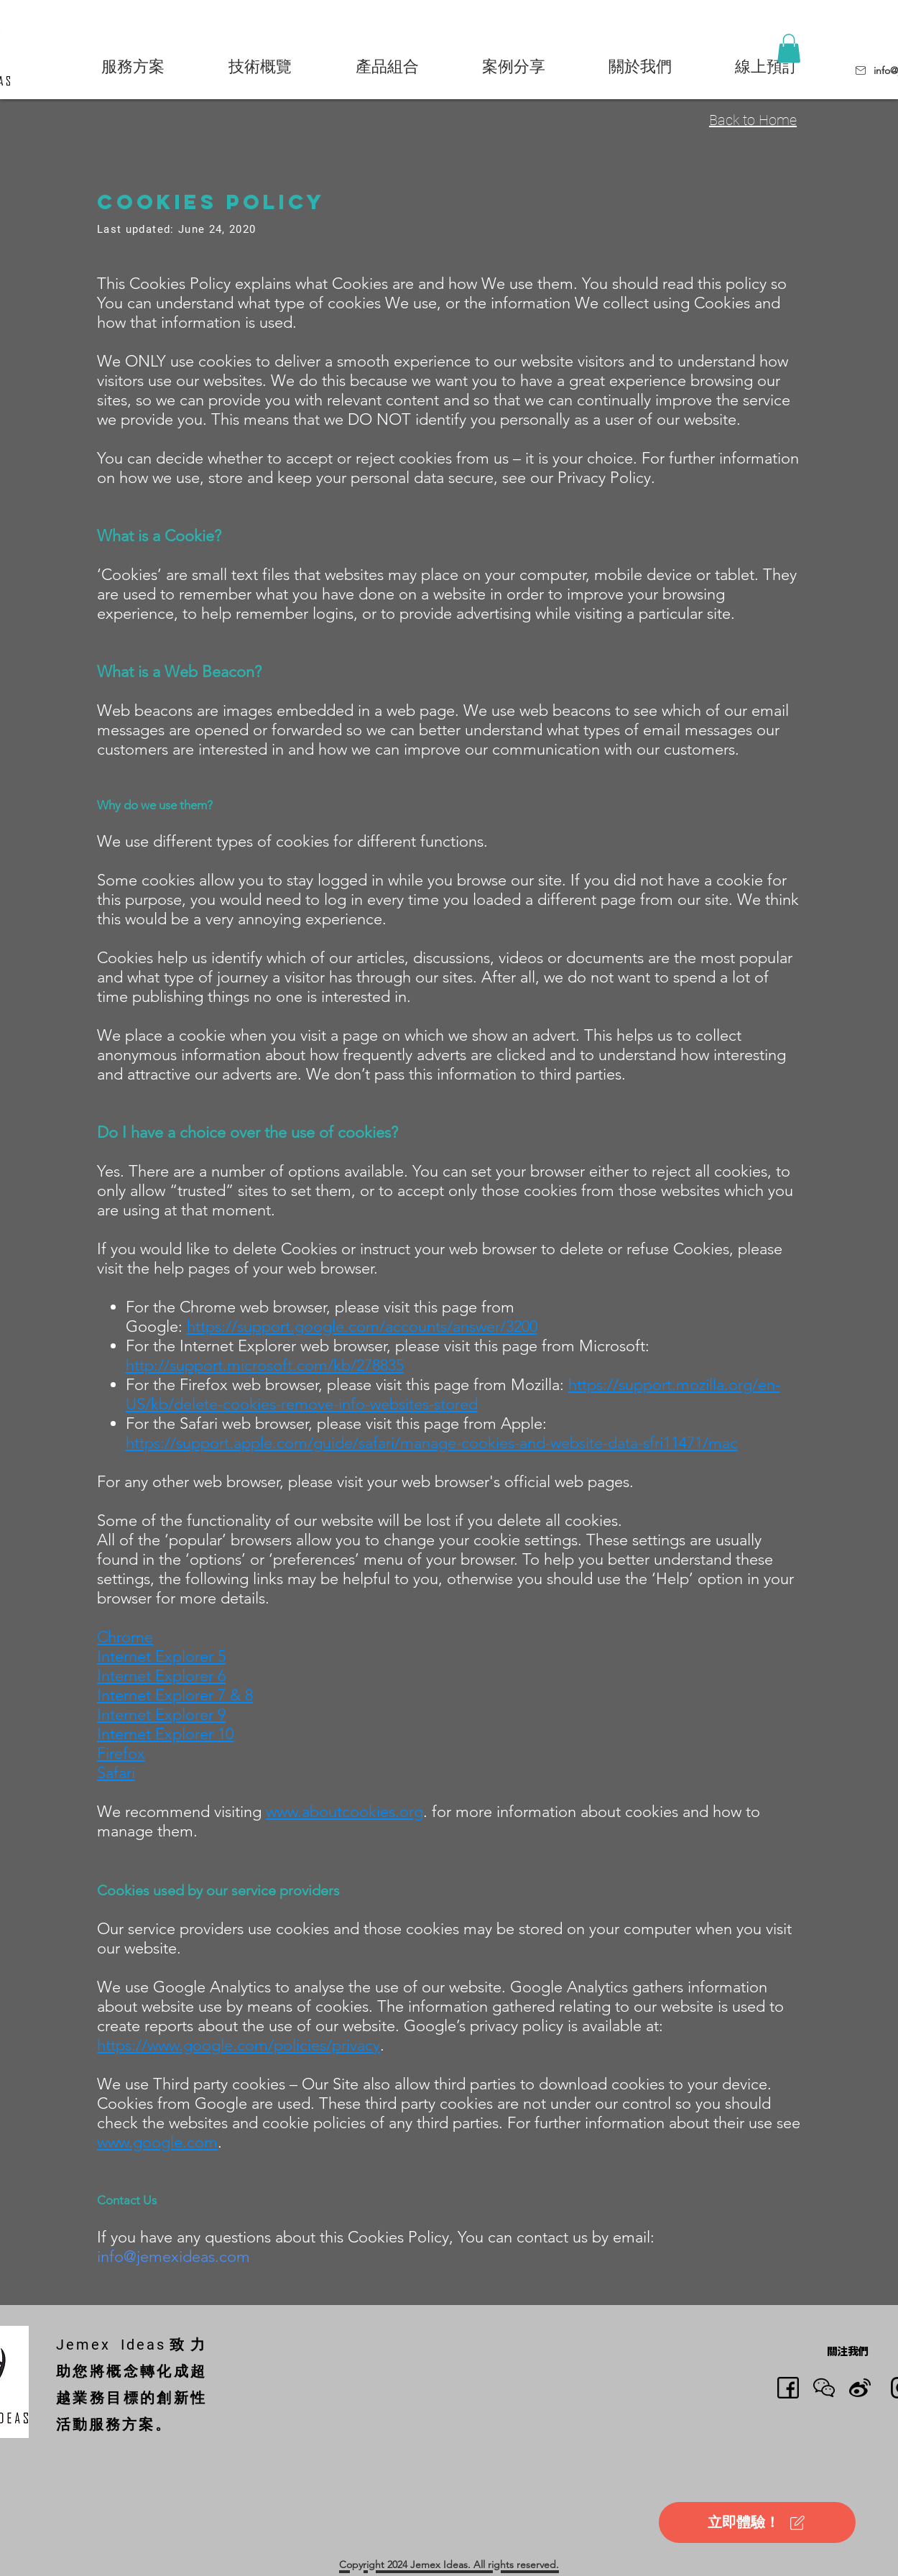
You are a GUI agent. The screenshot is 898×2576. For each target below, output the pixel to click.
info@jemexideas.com (173, 2256)
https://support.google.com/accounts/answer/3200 (362, 1326)
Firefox (121, 1753)
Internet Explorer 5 (161, 1656)
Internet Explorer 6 (161, 1675)
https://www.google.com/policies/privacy (238, 2045)
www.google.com (157, 2142)
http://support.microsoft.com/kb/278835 (265, 1365)
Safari (116, 1772)
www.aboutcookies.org (344, 1811)
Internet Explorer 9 (161, 1714)
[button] (132, 66)
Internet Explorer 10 (165, 1734)
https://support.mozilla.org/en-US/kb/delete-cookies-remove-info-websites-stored (453, 1394)
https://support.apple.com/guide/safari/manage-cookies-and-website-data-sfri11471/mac (432, 1443)
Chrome (125, 1637)
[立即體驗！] (757, 2522)
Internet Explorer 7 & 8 (175, 1695)
